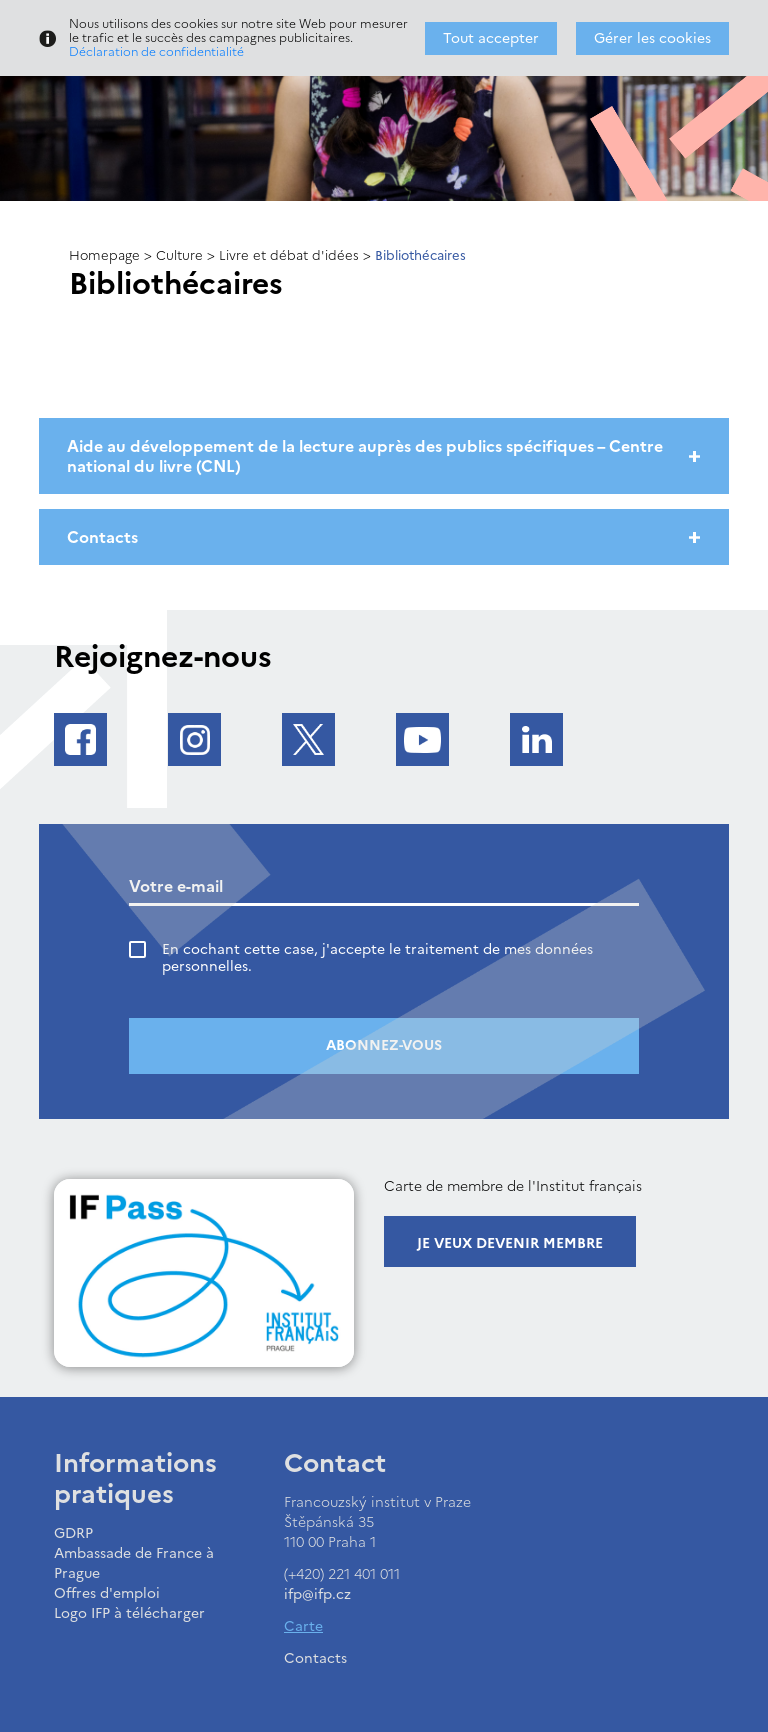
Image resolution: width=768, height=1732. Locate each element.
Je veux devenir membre (510, 1243)
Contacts (315, 1658)
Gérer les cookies (652, 38)
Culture (179, 255)
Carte (303, 1626)
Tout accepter (491, 38)
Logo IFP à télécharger (129, 1613)
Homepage (104, 255)
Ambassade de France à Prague (134, 1563)
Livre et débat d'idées (289, 255)
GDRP (73, 1533)
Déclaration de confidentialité (156, 52)
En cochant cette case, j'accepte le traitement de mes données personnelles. (377, 958)
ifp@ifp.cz (317, 1594)
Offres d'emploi (107, 1593)
